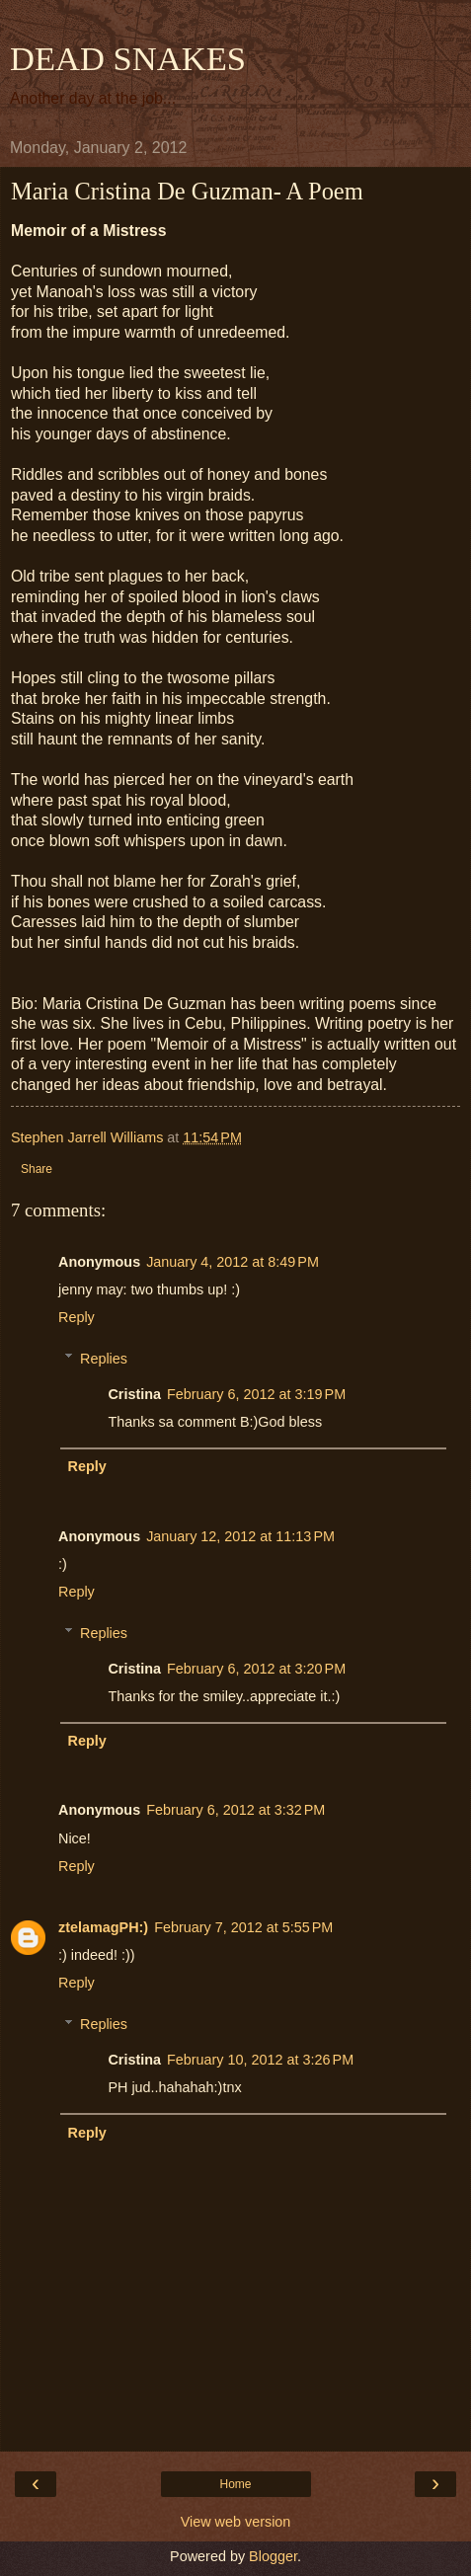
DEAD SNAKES (128, 58)
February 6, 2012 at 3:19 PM (256, 1394)
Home (235, 2484)
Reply (76, 1317)
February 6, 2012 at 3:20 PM (256, 1669)
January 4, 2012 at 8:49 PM (232, 1262)
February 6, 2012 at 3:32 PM (235, 1810)
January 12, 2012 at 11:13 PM (240, 1536)
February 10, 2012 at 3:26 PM (260, 2060)
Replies (103, 1358)
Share (36, 1169)
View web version (236, 2522)
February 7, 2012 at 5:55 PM (243, 1927)
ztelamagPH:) (103, 1927)
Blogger (273, 2556)
